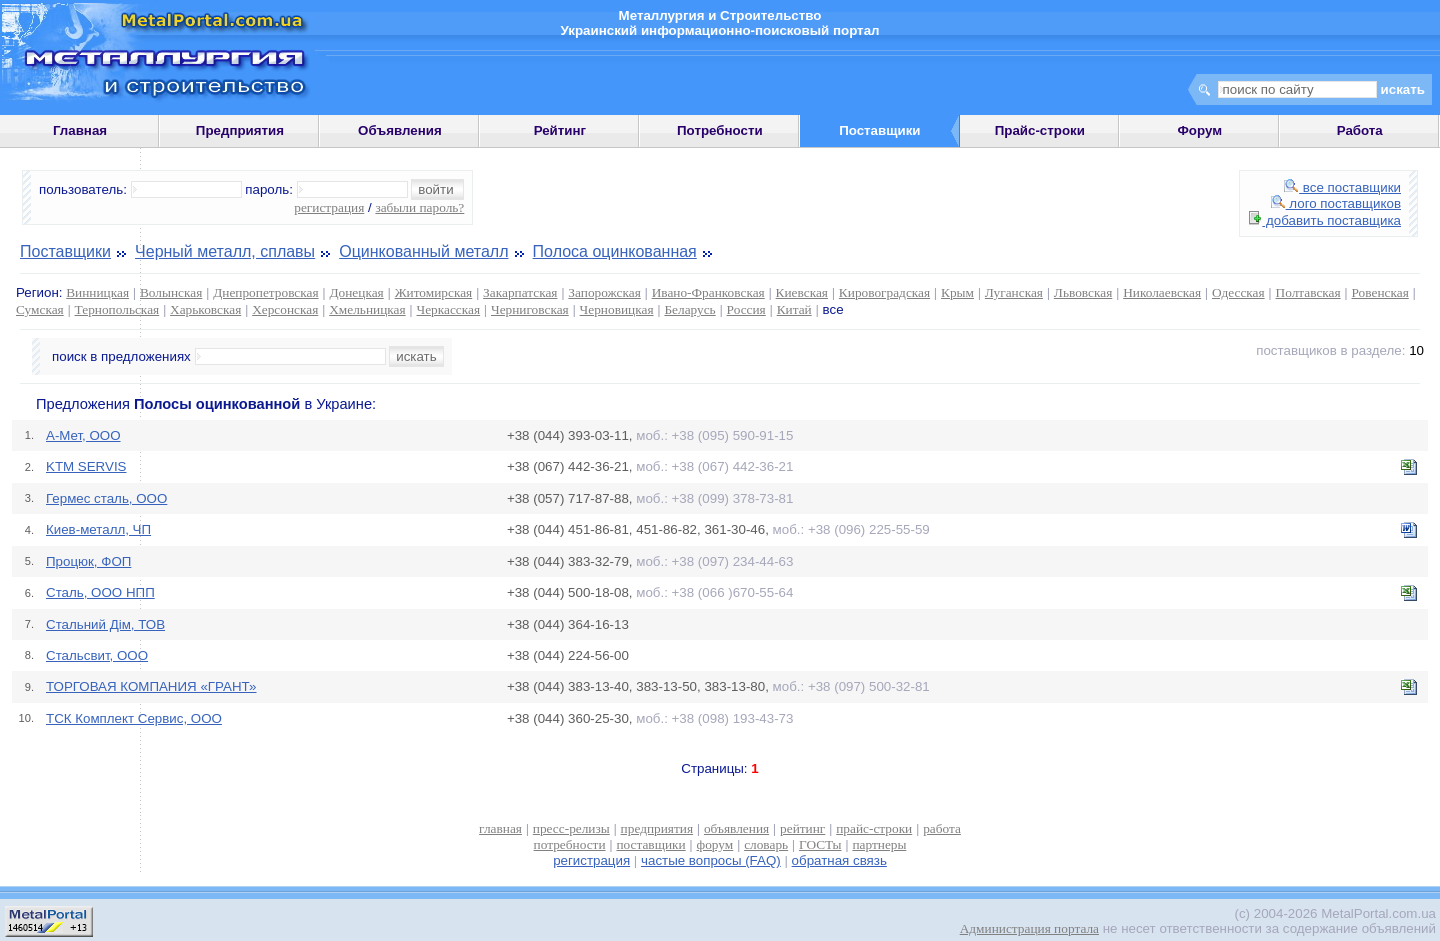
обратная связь (839, 860)
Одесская (1238, 292)
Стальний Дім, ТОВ (105, 624)
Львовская (1083, 292)
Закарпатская (520, 292)
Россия (746, 309)
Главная (80, 130)
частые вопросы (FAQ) (711, 860)
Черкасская (449, 309)
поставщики (650, 844)
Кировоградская (884, 292)
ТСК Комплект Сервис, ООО (134, 718)
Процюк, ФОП (88, 561)
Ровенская (1380, 292)
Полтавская (1308, 292)
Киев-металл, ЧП (98, 529)
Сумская (40, 309)
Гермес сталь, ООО (106, 498)
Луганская (1014, 292)
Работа (1360, 130)
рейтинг (802, 828)
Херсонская (285, 309)
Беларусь (689, 309)
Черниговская (530, 309)
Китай (794, 309)
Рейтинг (560, 130)
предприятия (657, 828)
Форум (1199, 130)
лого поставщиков (1336, 203)
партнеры (879, 844)
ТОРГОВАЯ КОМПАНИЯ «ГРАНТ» (151, 686)
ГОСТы (820, 844)
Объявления (400, 130)
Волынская (171, 292)
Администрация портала (1029, 928)
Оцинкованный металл (423, 251)
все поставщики (1342, 187)
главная (500, 828)
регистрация (329, 207)
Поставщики (65, 251)
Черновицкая (617, 309)
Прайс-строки (1040, 130)
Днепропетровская (265, 292)
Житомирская (434, 292)
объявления (736, 828)
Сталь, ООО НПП (100, 592)
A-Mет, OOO (83, 435)
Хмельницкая (367, 309)
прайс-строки (874, 828)
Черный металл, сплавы (225, 251)
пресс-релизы (571, 828)
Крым (957, 292)
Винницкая (97, 292)
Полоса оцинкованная (615, 251)
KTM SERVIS (86, 466)
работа (942, 828)
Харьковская (205, 309)
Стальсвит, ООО (97, 655)
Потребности (720, 130)
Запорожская (604, 292)
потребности (570, 844)
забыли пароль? (419, 207)
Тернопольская (117, 309)
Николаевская (1162, 292)
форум (715, 844)
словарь (766, 844)
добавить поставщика (1325, 220)
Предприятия (240, 130)
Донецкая (356, 292)
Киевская (802, 292)
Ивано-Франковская (708, 292)
